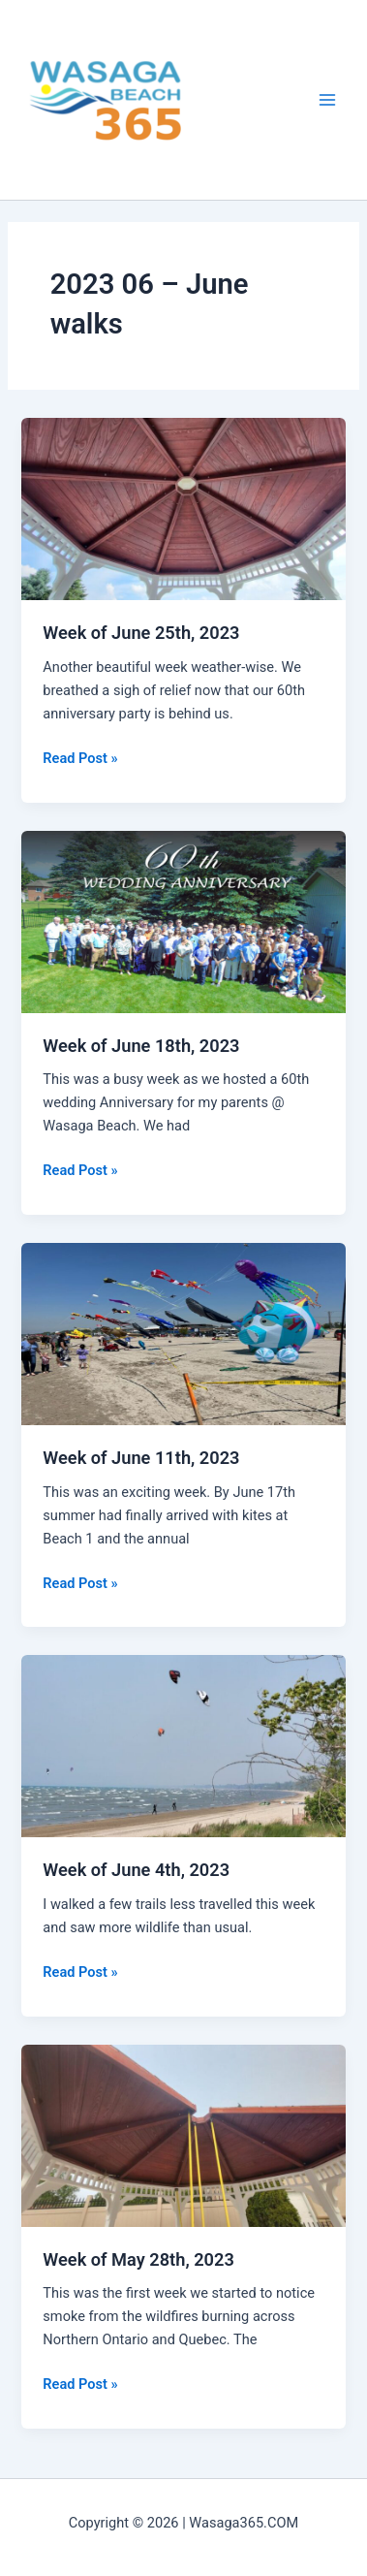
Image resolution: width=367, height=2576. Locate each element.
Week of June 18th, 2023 (141, 1045)
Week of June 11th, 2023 (141, 1457)
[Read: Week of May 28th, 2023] (183, 2135)
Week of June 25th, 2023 (141, 632)
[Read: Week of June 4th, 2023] (183, 1745)
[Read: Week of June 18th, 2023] (183, 921)
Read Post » (80, 758)
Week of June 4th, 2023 (136, 1870)
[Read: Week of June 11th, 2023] (183, 1333)
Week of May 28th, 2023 (138, 2259)
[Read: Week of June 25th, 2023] (183, 508)
